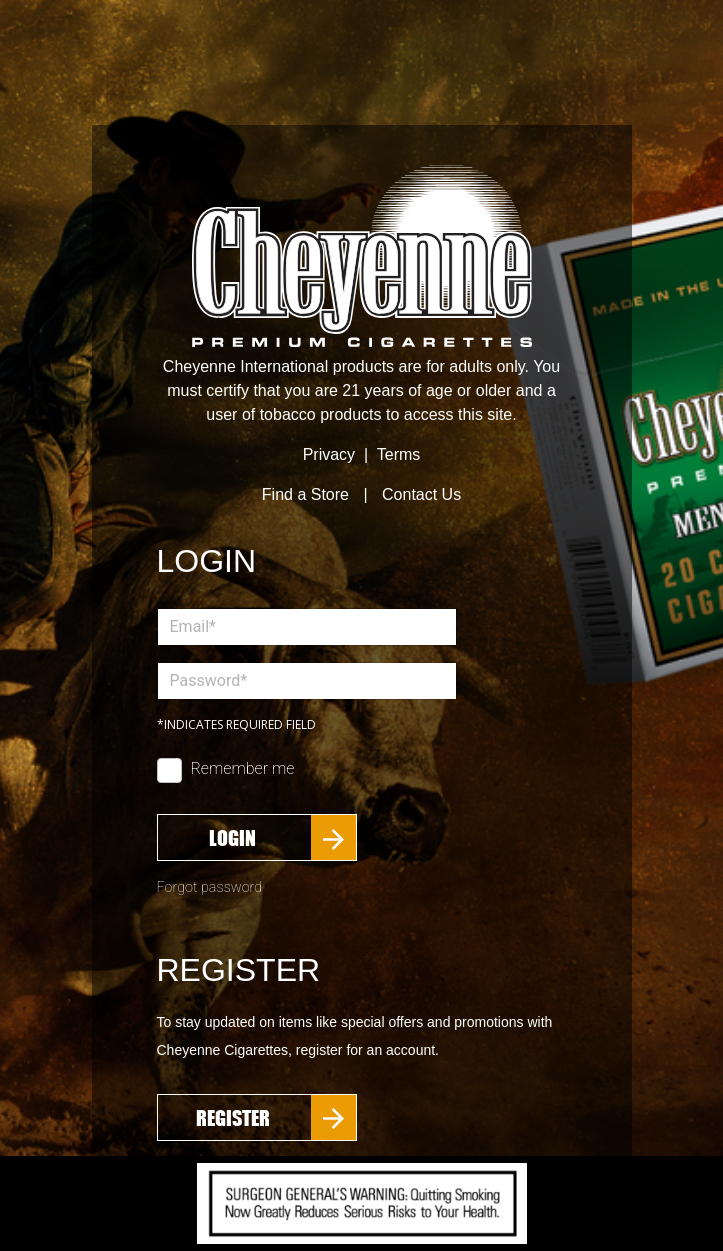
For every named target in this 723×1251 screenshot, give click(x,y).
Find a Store (305, 494)
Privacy (329, 454)
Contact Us (421, 494)
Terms (399, 454)
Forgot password (210, 887)
